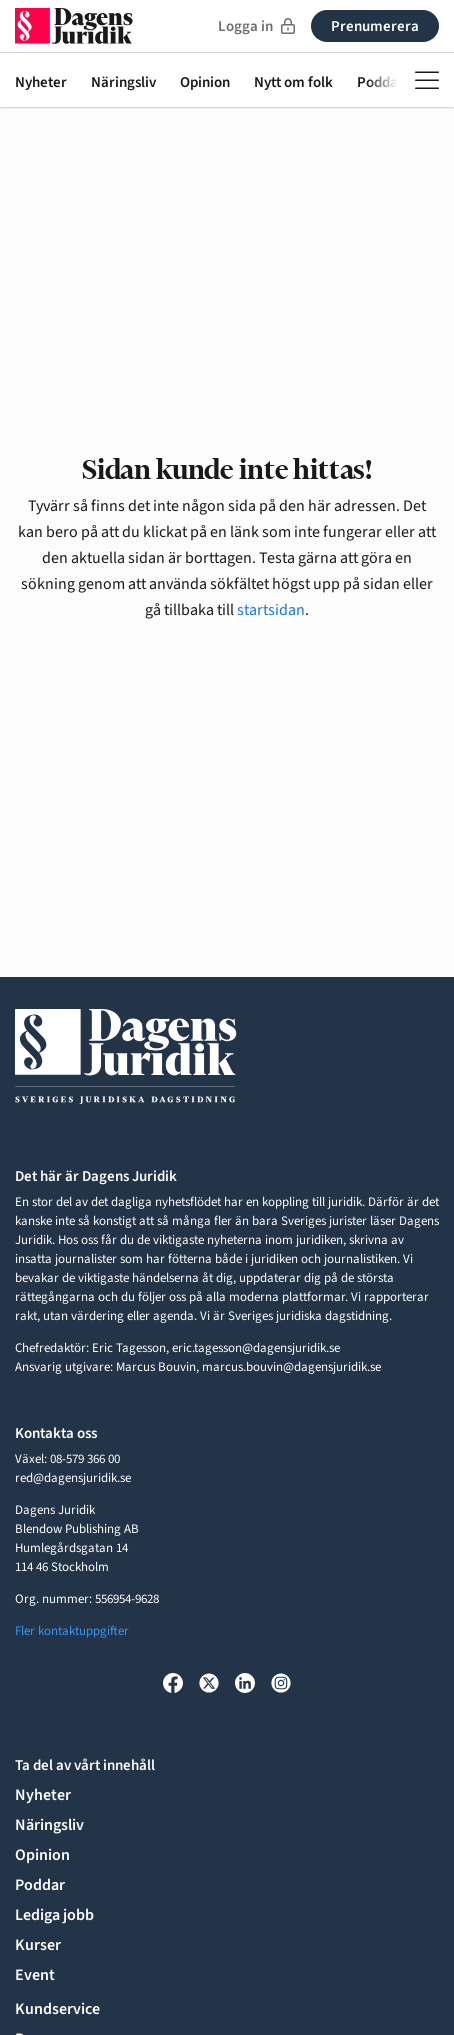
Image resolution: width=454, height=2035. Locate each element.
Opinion (205, 83)
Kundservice (57, 2009)
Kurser (38, 1945)
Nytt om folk (293, 83)
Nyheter (41, 83)
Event (35, 1975)
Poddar (40, 1885)
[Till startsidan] (74, 26)
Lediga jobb (54, 1915)
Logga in (256, 26)
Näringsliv (123, 83)
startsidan (271, 610)
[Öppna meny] (427, 80)
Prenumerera (375, 26)
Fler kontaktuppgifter (72, 1631)
